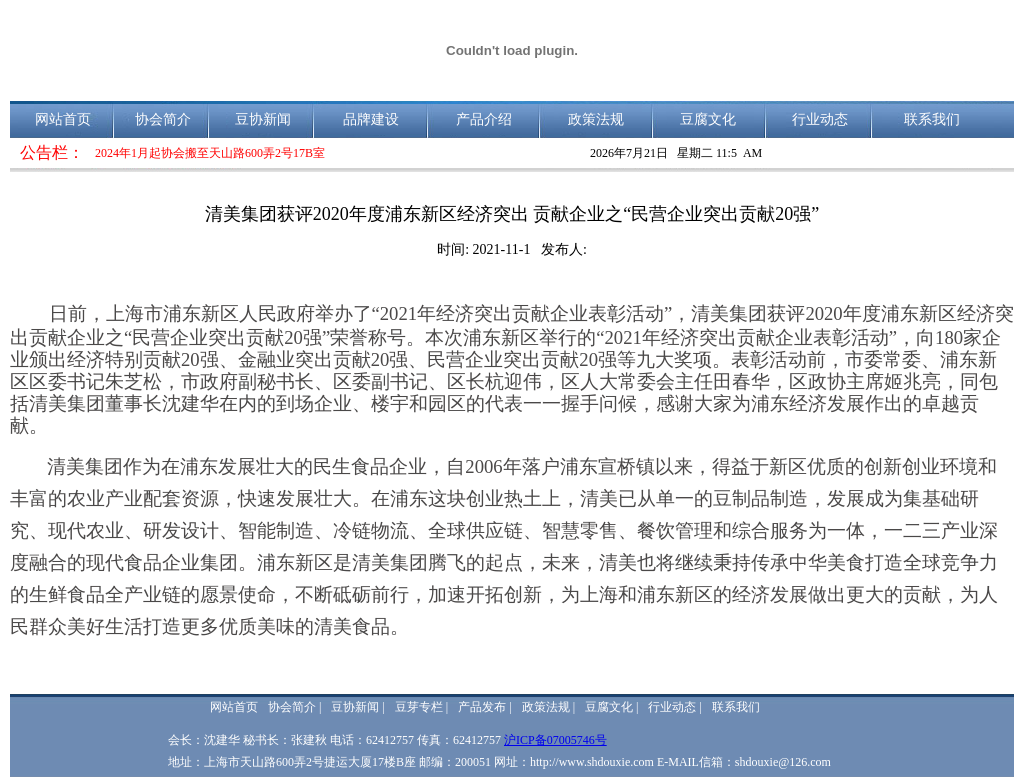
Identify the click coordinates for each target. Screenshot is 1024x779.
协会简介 (163, 119)
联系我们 (932, 119)
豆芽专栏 (419, 707)
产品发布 (482, 707)
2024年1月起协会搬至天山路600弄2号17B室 (210, 153)
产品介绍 (484, 119)
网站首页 (63, 119)
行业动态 (820, 119)
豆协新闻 (263, 119)
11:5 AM (739, 153)
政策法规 (596, 119)
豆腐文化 (708, 119)
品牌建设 (371, 119)
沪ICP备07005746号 (555, 740)
